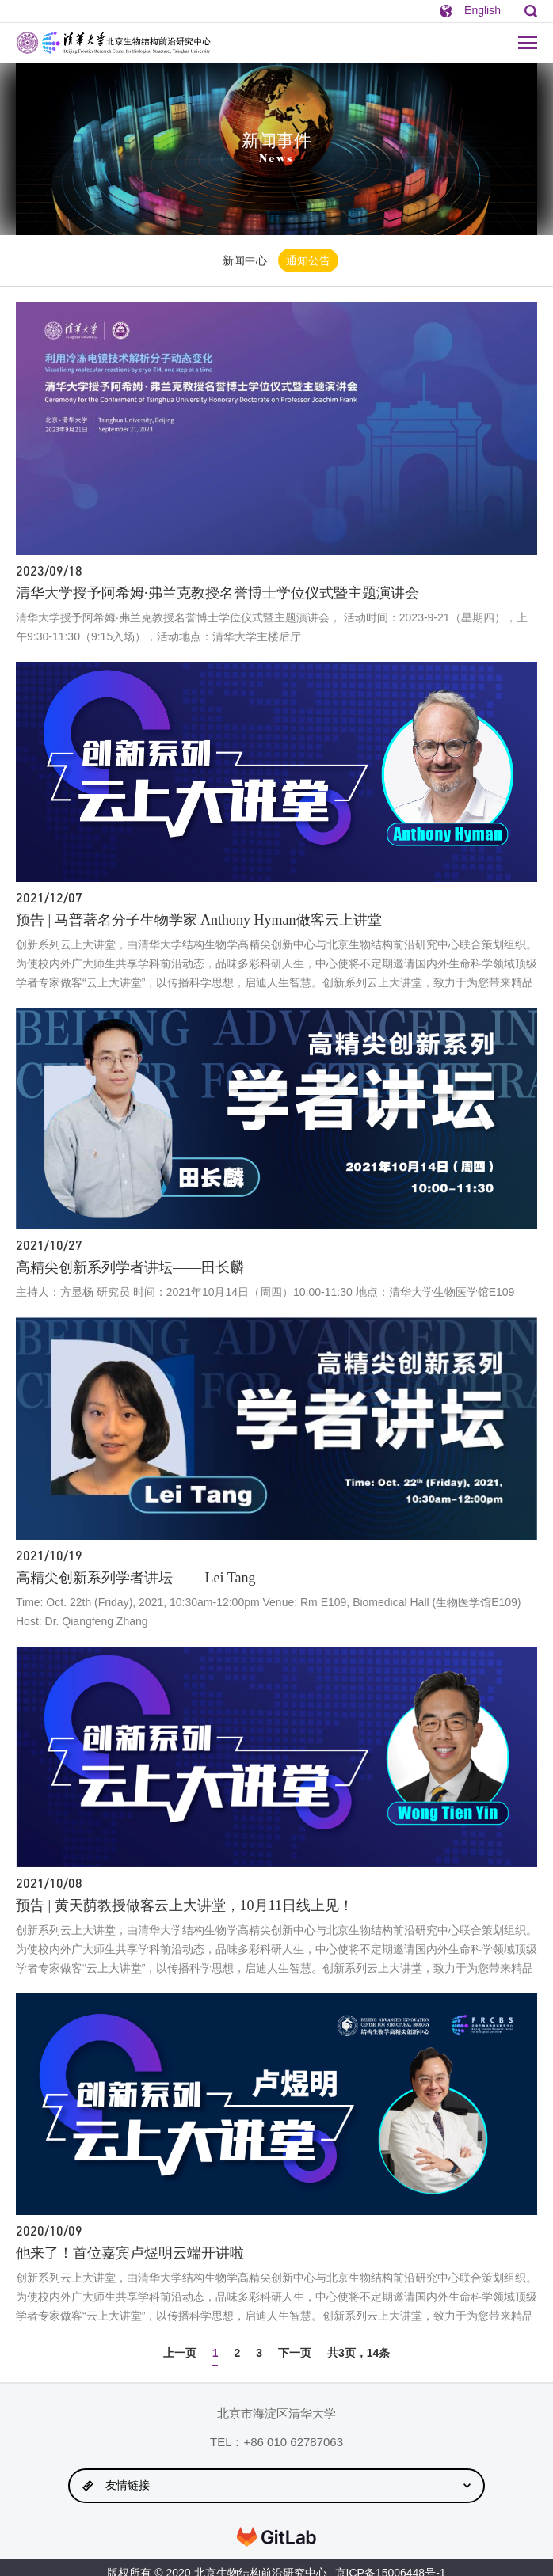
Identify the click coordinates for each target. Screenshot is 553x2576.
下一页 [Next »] (294, 2352)
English (482, 10)
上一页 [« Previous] (179, 2352)
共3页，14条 (358, 2352)
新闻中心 (245, 260)
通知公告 (308, 260)
